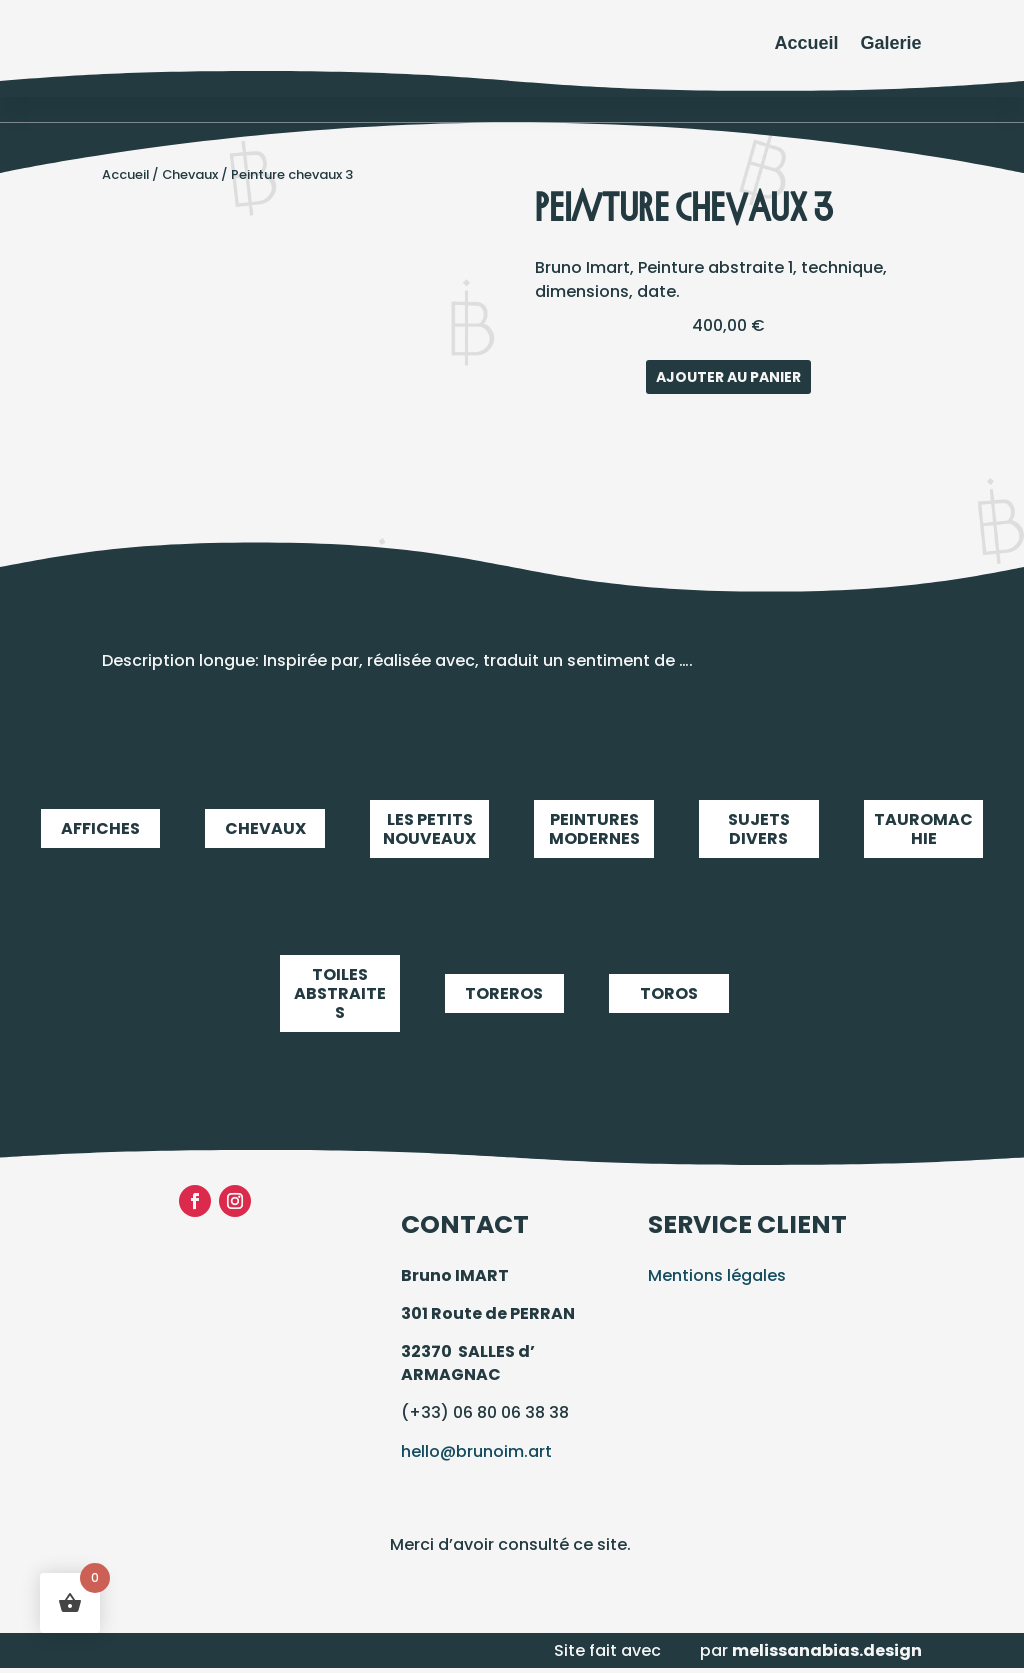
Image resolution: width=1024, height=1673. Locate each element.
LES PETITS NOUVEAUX (430, 829)
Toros (669, 994)
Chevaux (190, 174)
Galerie (891, 43)
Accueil (807, 43)
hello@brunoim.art (476, 1451)
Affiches (101, 829)
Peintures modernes (594, 829)
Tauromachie (924, 829)
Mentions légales (717, 1275)
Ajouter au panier (728, 377)
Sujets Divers (759, 829)
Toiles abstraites (340, 994)
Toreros (505, 994)
